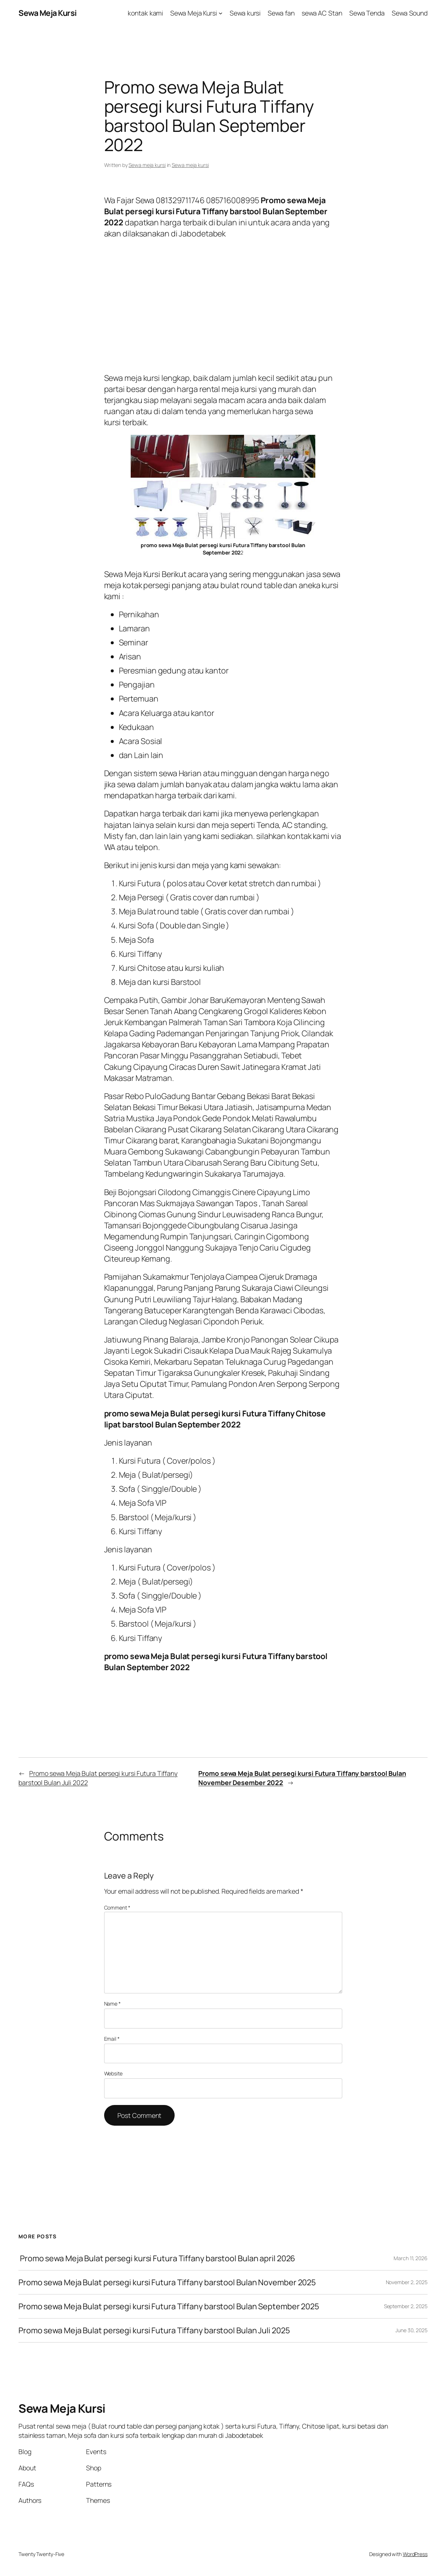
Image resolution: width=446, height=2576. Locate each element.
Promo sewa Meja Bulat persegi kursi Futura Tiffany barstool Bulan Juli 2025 (154, 2330)
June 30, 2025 (411, 2330)
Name (112, 2003)
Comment (117, 1907)
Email (112, 2038)
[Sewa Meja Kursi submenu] (221, 13)
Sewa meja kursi (147, 164)
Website (113, 2073)
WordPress (415, 2554)
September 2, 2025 (406, 2306)
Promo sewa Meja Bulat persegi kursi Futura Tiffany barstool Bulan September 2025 (168, 2306)
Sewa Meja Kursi (47, 12)
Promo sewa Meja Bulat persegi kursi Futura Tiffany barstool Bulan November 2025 (167, 2282)
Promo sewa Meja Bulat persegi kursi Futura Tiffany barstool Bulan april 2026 (156, 2258)
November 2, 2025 (407, 2282)
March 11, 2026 (411, 2258)
